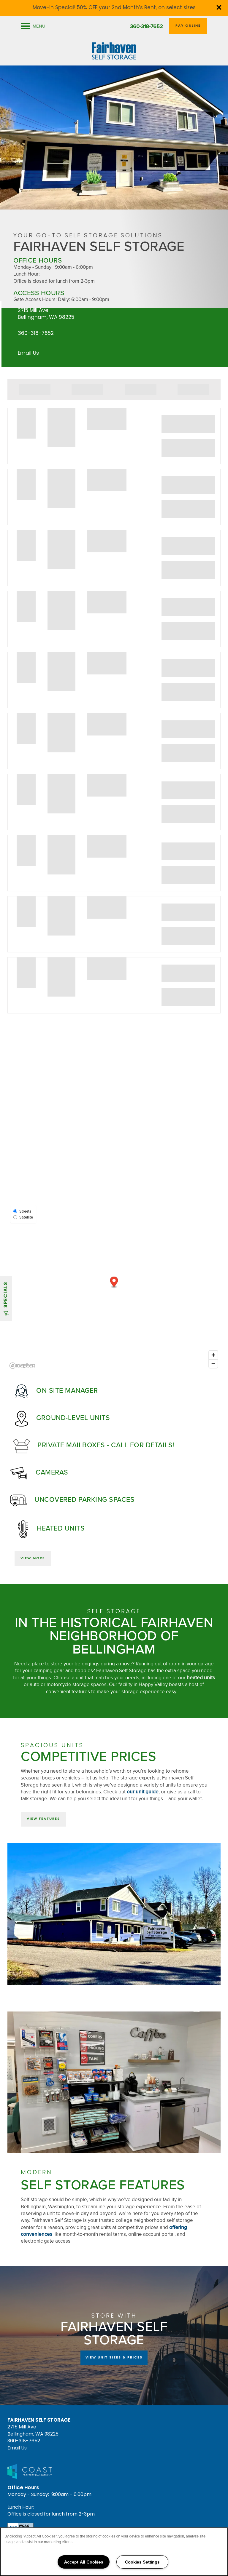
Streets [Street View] (22, 1211)
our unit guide (143, 1791)
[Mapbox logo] (22, 1365)
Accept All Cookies (83, 2562)
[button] (219, 7)
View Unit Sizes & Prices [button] (114, 2357)
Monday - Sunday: (33, 267)
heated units (201, 1677)
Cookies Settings (142, 2562)
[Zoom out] (213, 1363)
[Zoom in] (213, 1355)
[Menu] (33, 26)
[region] (114, 2551)
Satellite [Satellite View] (23, 1217)
